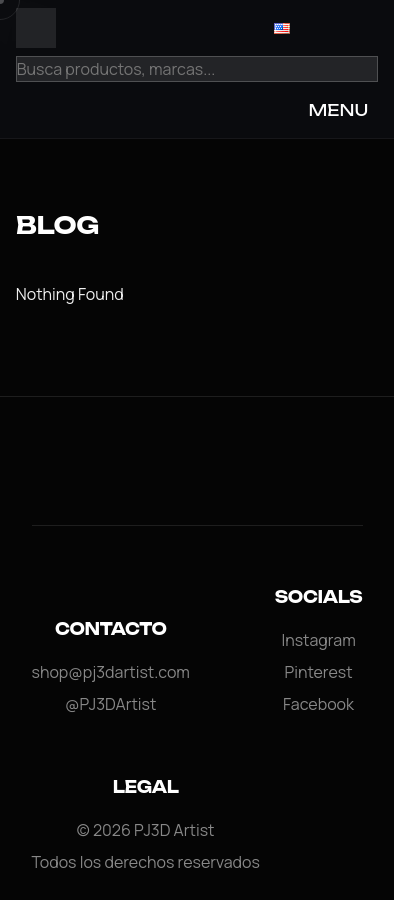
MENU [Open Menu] (338, 110)
